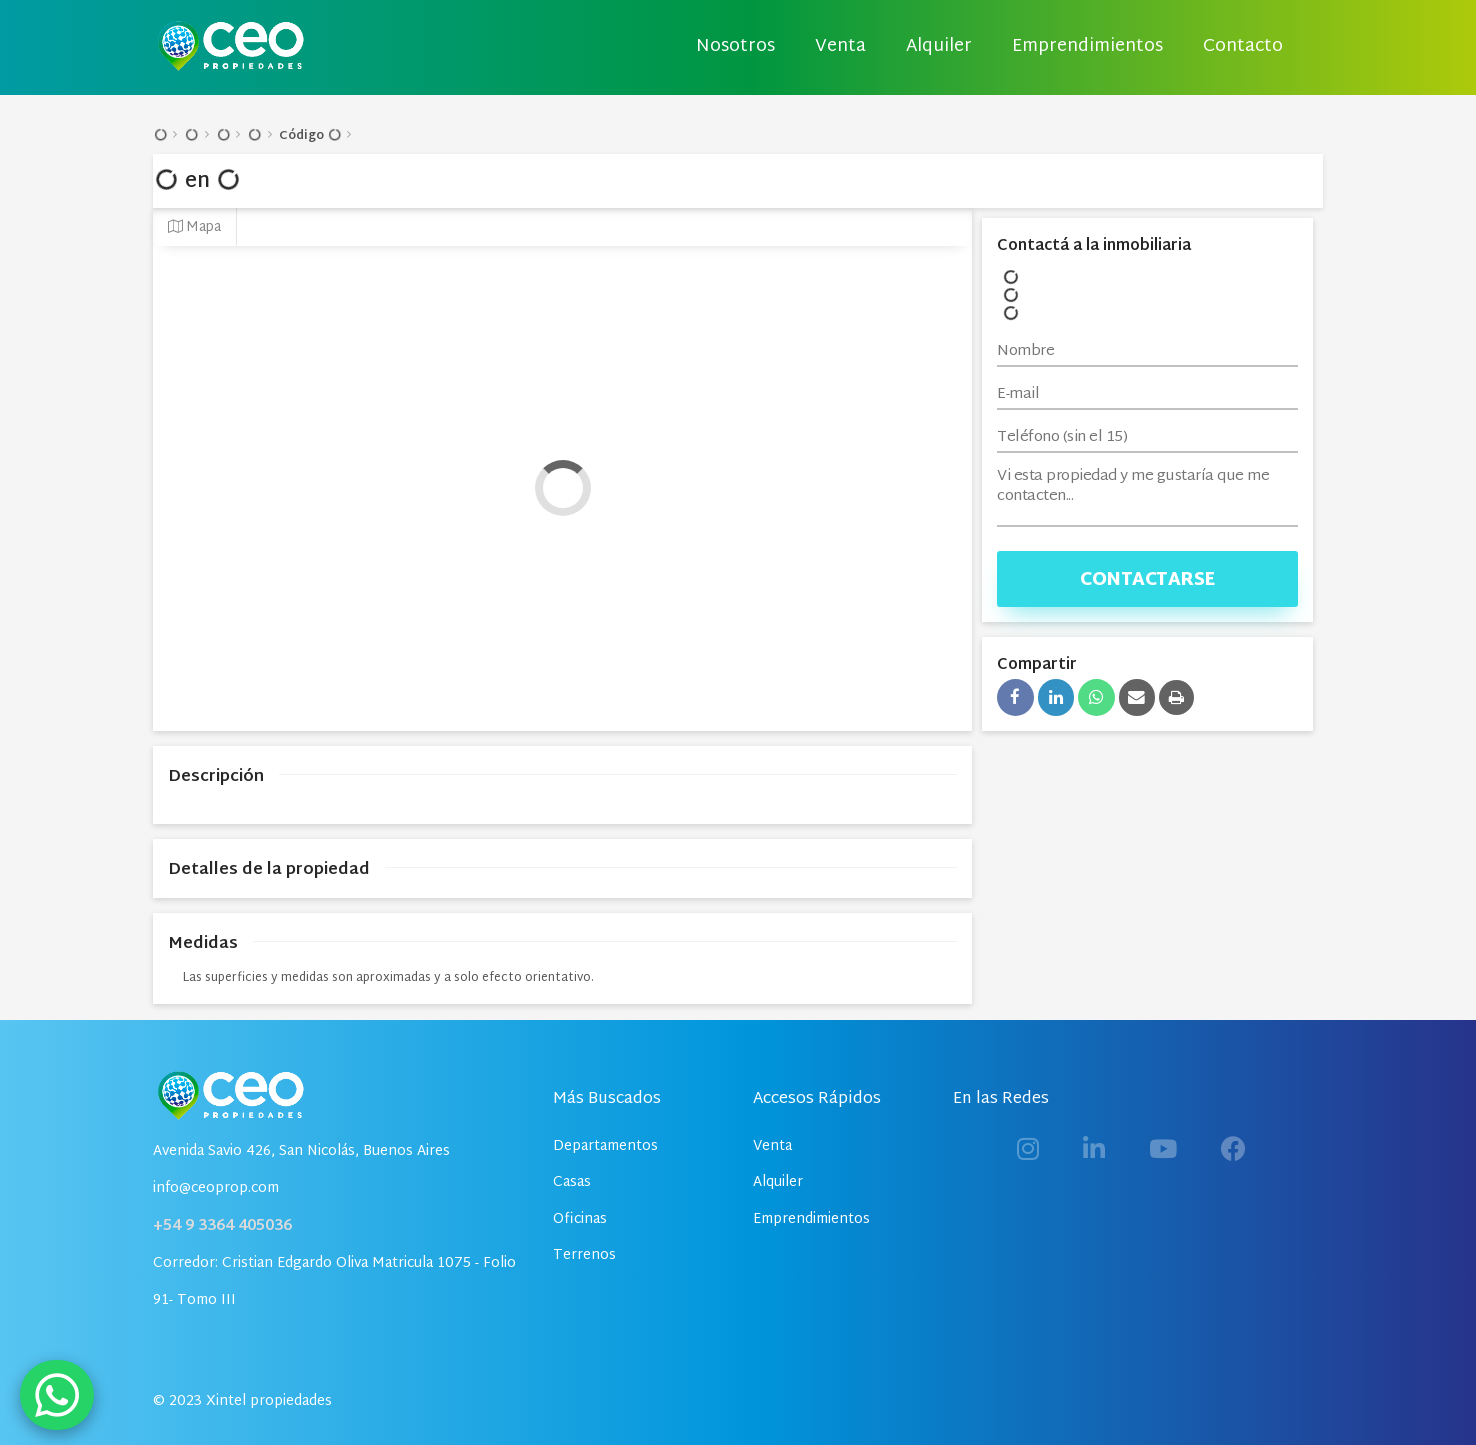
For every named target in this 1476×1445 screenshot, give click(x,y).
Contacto (1243, 47)
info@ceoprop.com (216, 1188)
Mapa (194, 227)
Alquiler (939, 47)
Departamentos (605, 1146)
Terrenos (584, 1255)
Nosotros (735, 47)
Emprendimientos (1087, 47)
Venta (840, 47)
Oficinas (580, 1219)
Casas (572, 1182)
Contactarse (1147, 580)
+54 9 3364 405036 (222, 1226)
